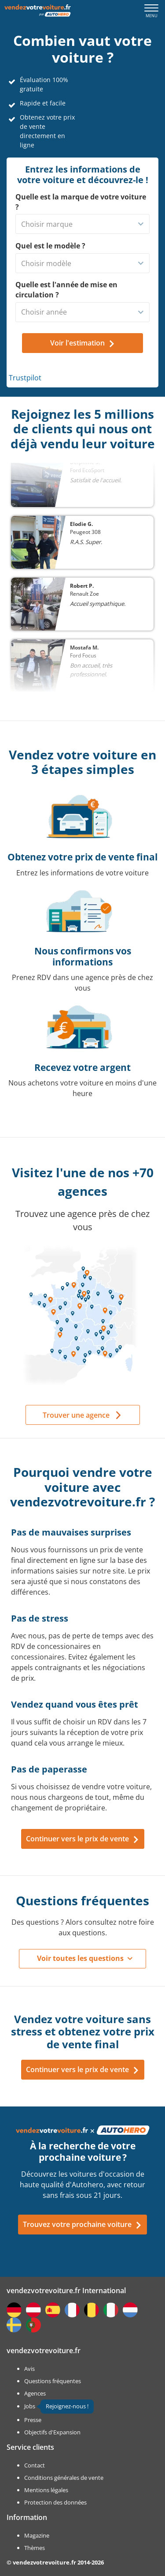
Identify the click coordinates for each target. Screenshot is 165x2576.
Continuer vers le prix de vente (82, 1839)
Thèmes (34, 2548)
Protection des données (55, 2502)
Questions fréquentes (52, 2381)
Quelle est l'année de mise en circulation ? (66, 290)
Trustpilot (25, 378)
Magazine (36, 2535)
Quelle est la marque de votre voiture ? (80, 202)
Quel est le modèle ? (50, 246)
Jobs (29, 2406)
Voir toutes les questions (80, 1958)
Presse (32, 2420)
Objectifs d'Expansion (52, 2432)
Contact (34, 2465)
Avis (29, 2369)
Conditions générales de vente (63, 2478)
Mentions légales (46, 2490)
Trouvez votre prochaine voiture (82, 2224)
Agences (35, 2393)
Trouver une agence (76, 1415)
